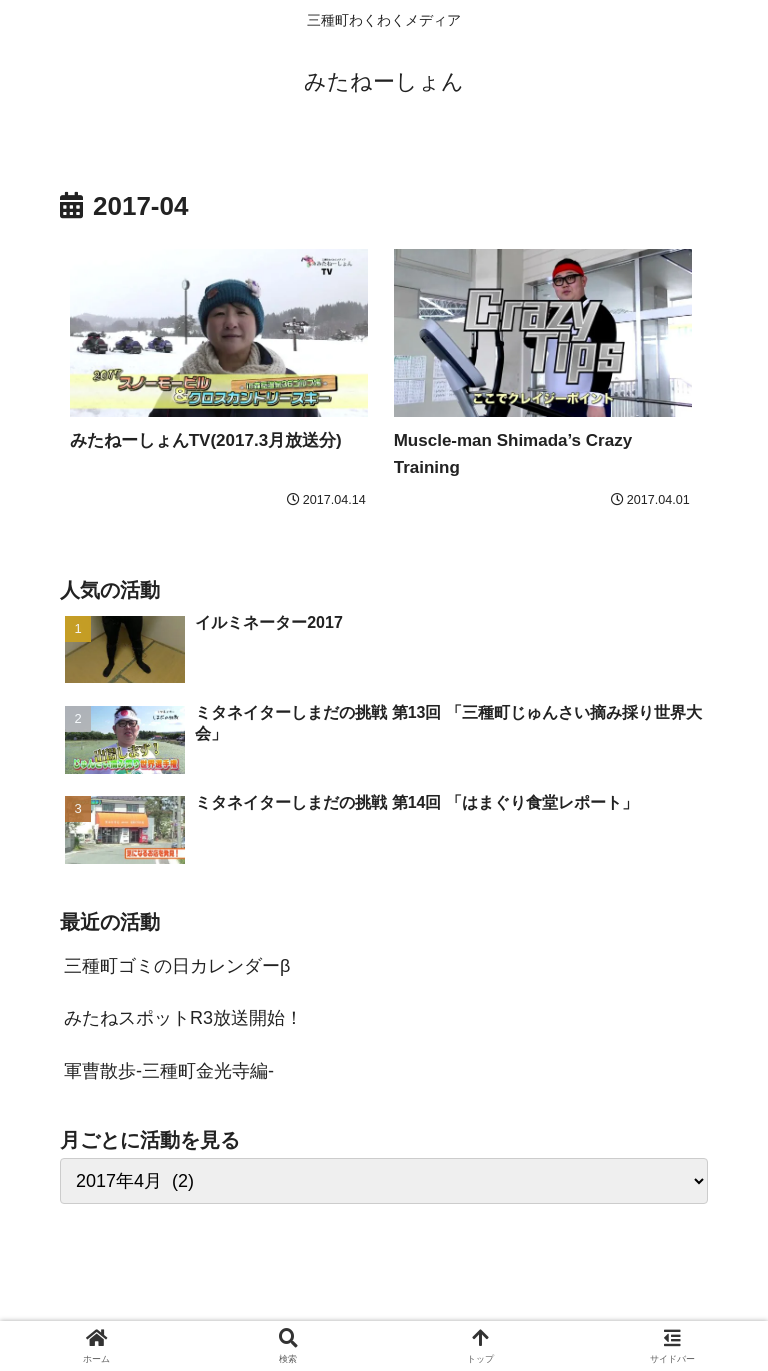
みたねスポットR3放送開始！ (183, 1018)
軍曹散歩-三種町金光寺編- (169, 1071)
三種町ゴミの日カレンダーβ (177, 966)
